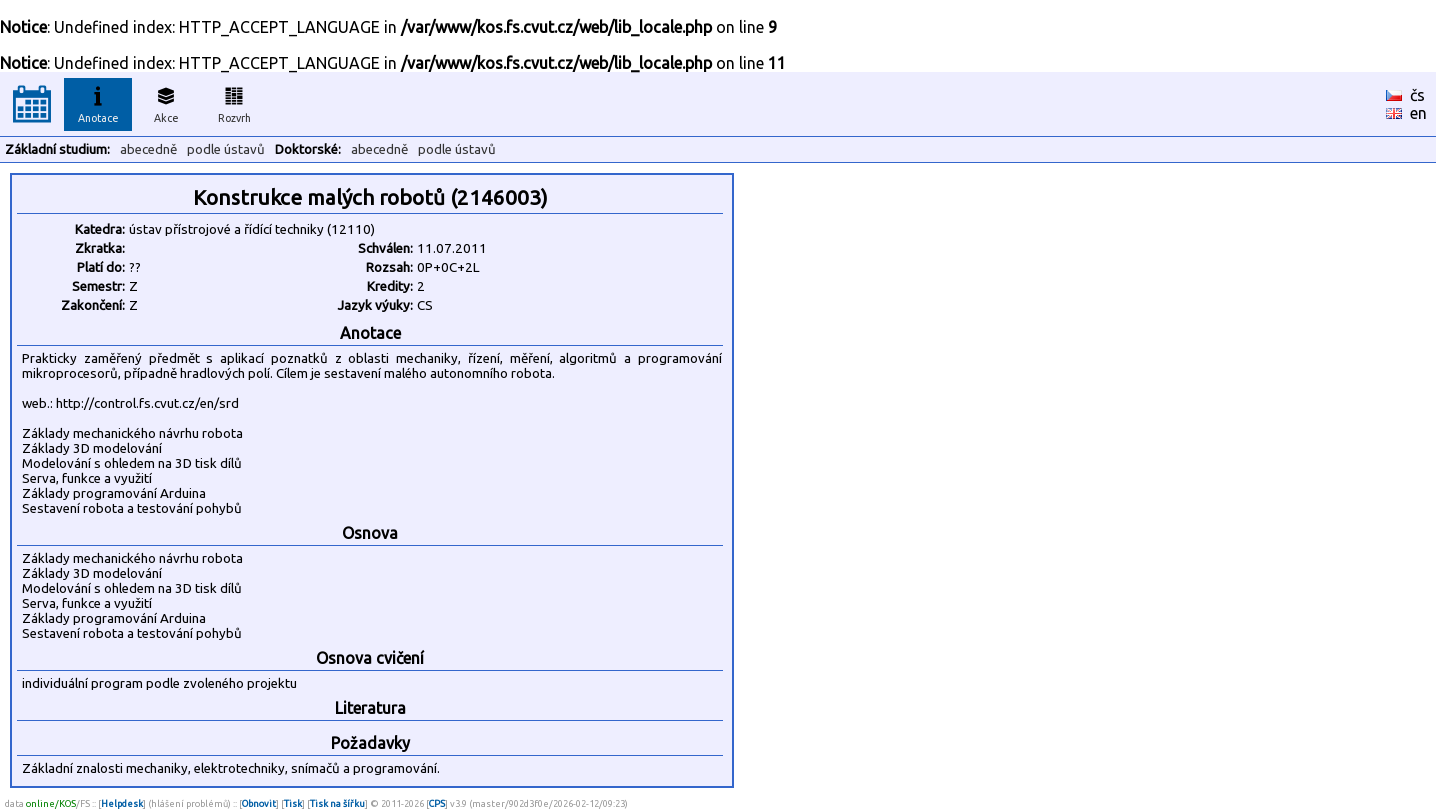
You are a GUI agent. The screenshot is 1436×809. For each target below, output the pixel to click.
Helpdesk (122, 803)
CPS (437, 803)
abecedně (148, 149)
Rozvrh (234, 102)
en (1418, 113)
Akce (166, 102)
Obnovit (259, 803)
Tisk (293, 803)
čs (1417, 95)
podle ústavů (226, 149)
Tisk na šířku (337, 803)
